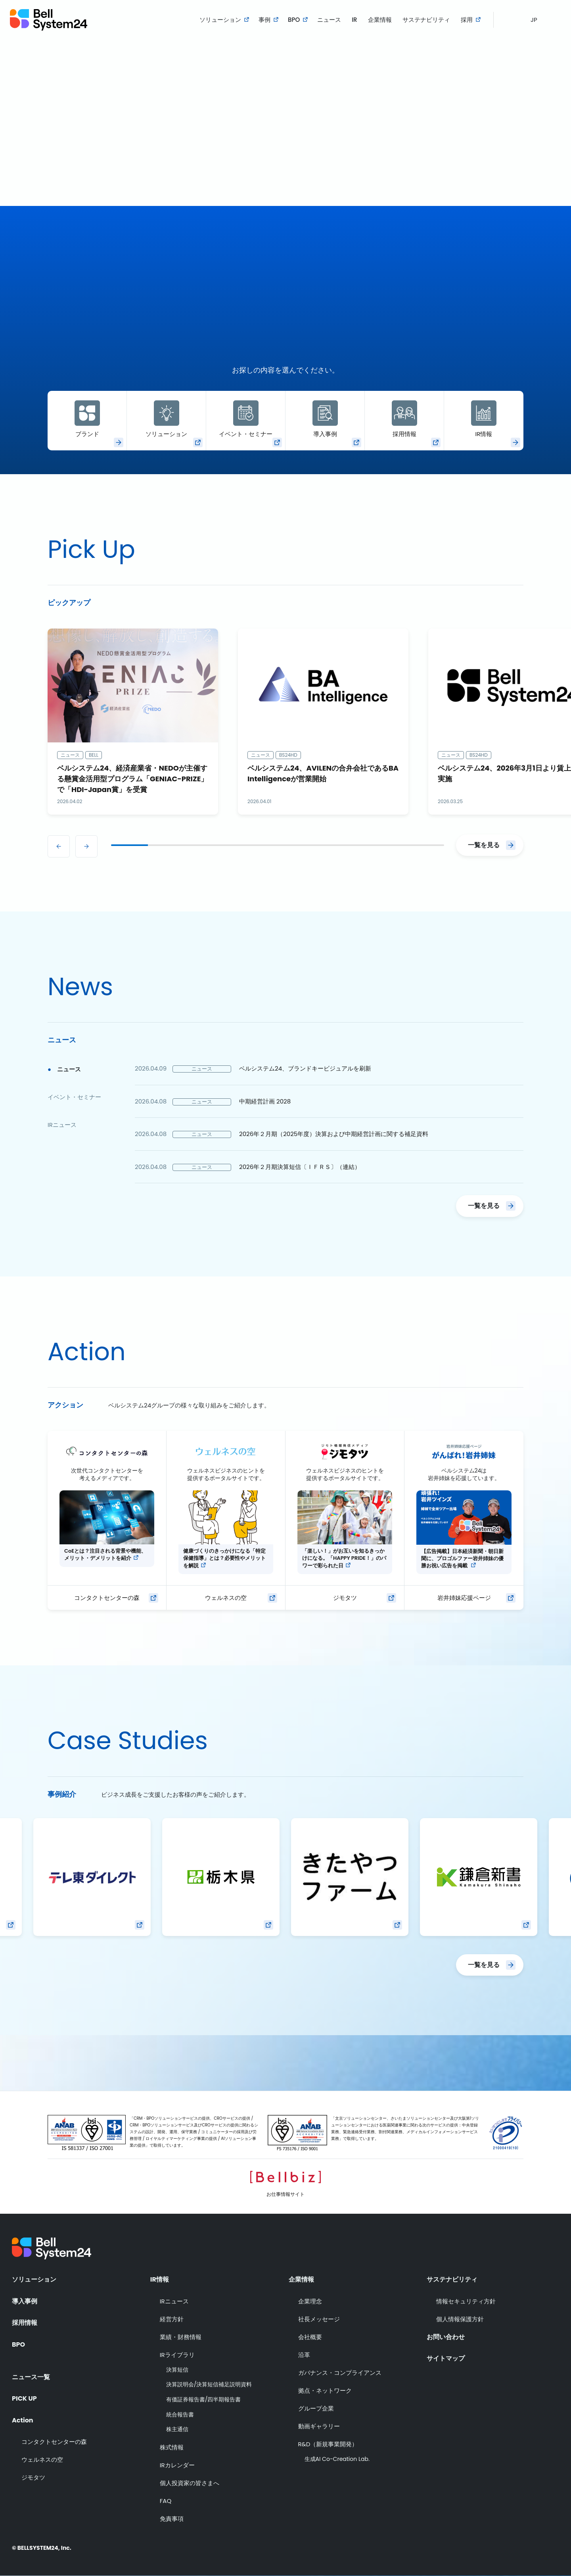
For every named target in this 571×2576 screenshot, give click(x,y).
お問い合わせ (446, 2337)
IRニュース (174, 2301)
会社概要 (310, 2337)
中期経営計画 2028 (265, 1101)
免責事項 (172, 2518)
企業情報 (380, 19)
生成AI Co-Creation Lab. (337, 2459)
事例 (264, 19)
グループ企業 (316, 2408)
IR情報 (483, 419)
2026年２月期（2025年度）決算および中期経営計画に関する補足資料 (333, 1134)
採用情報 (404, 419)
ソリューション (220, 19)
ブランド (87, 419)
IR (354, 19)
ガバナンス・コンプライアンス (339, 2372)
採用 (467, 19)
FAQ (166, 2501)
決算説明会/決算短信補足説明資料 (209, 2385)
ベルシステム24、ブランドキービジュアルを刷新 (305, 1068)
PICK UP (24, 2399)
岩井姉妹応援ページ (464, 1598)
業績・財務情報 (180, 2337)
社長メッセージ (319, 2319)
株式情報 (172, 2447)
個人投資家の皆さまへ (189, 2483)
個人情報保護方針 (460, 2319)
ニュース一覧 (31, 2377)
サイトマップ (446, 2358)
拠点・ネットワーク (325, 2390)
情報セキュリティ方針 (466, 2301)
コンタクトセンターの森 (107, 1598)
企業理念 (310, 2301)
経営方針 (172, 2319)
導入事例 (325, 419)
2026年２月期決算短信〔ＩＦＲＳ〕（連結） (299, 1167)
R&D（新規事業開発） (328, 2444)
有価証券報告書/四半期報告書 (203, 2399)
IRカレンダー (177, 2465)
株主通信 (177, 2429)
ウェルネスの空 (226, 1598)
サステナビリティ (426, 19)
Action (22, 2420)
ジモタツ (345, 1598)
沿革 (304, 2355)
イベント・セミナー (245, 419)
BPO (294, 19)
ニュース (329, 19)
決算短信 (177, 2370)
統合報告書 (180, 2414)
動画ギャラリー (319, 2426)
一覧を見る (484, 845)
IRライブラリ (177, 2355)
